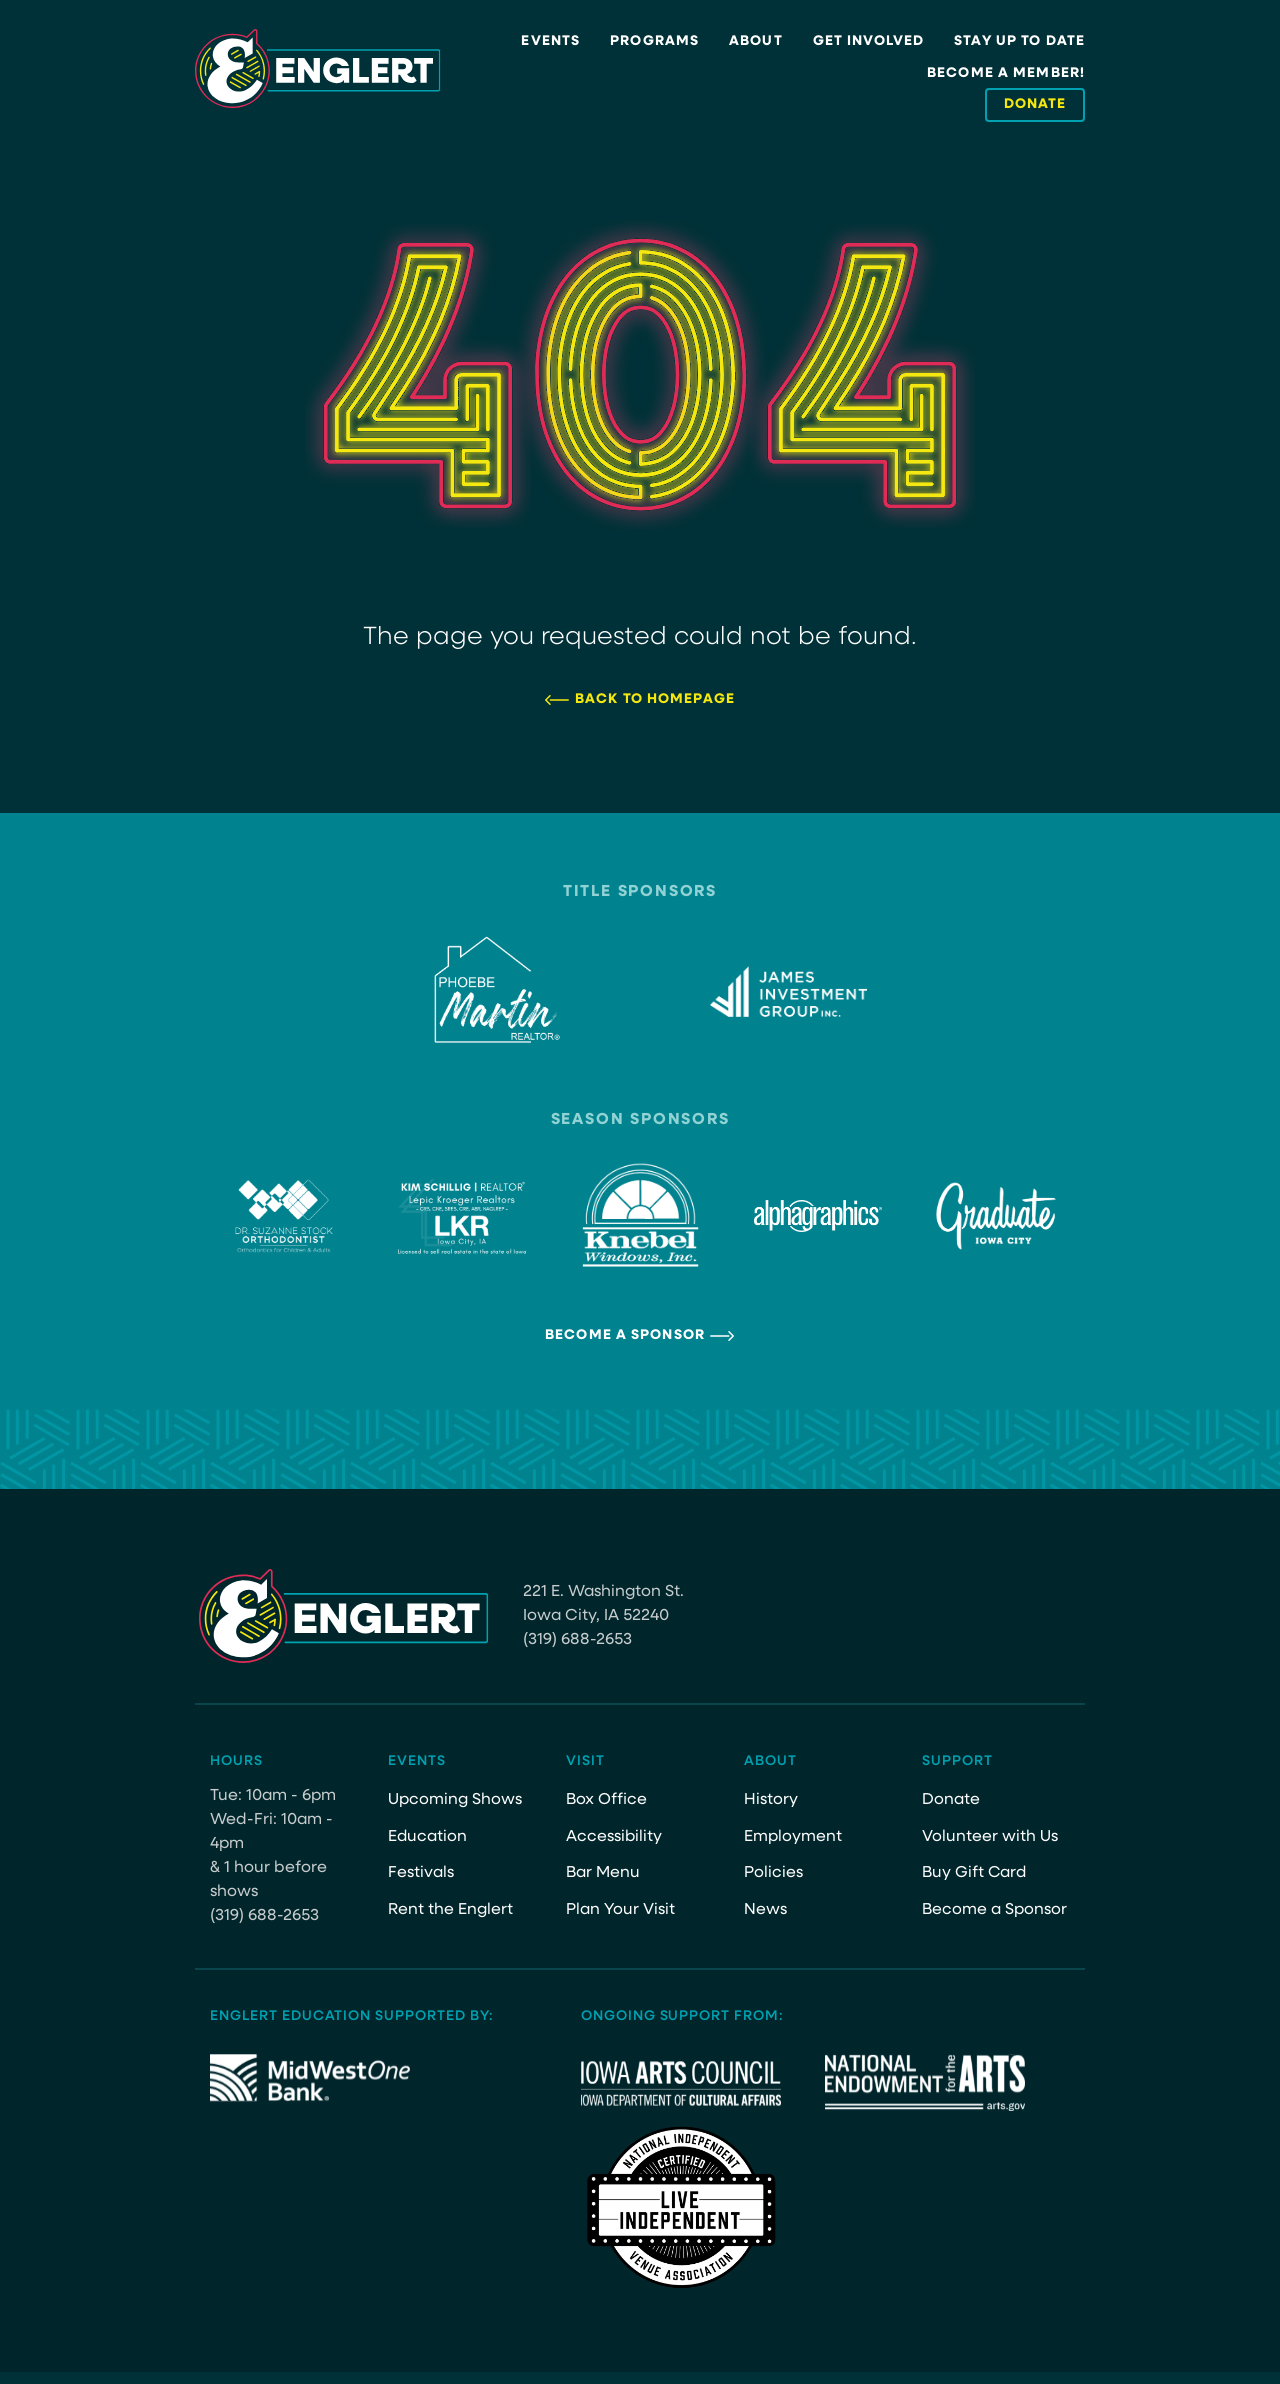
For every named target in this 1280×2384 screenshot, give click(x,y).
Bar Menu (603, 1873)
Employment (793, 1837)
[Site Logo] (318, 69)
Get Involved (868, 41)
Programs (654, 41)
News (765, 1910)
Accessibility (614, 1837)
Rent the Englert (450, 1910)
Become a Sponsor (625, 1335)
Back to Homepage (655, 699)
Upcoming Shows (455, 1800)
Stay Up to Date (1019, 41)
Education (428, 1837)
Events (550, 41)
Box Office (606, 1800)
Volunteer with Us (990, 1837)
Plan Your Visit (620, 1910)
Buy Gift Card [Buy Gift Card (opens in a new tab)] (975, 1873)
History (771, 1800)
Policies (773, 1873)
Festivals (421, 1873)
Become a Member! (1006, 73)
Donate (951, 1800)
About (756, 41)
